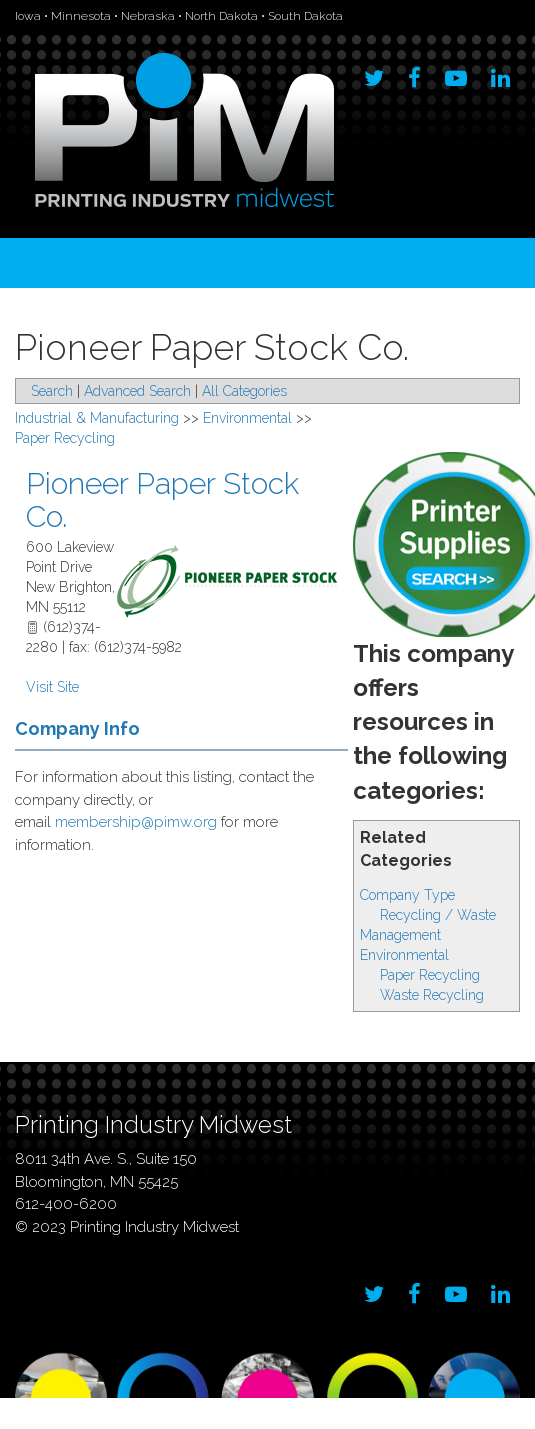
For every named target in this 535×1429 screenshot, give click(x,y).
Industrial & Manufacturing (97, 418)
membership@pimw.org (136, 822)
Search (52, 391)
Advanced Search (137, 391)
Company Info (77, 728)
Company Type (407, 895)
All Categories (244, 391)
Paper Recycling (430, 975)
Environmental (404, 955)
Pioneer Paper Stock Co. (162, 500)
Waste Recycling (432, 995)
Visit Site (52, 687)
